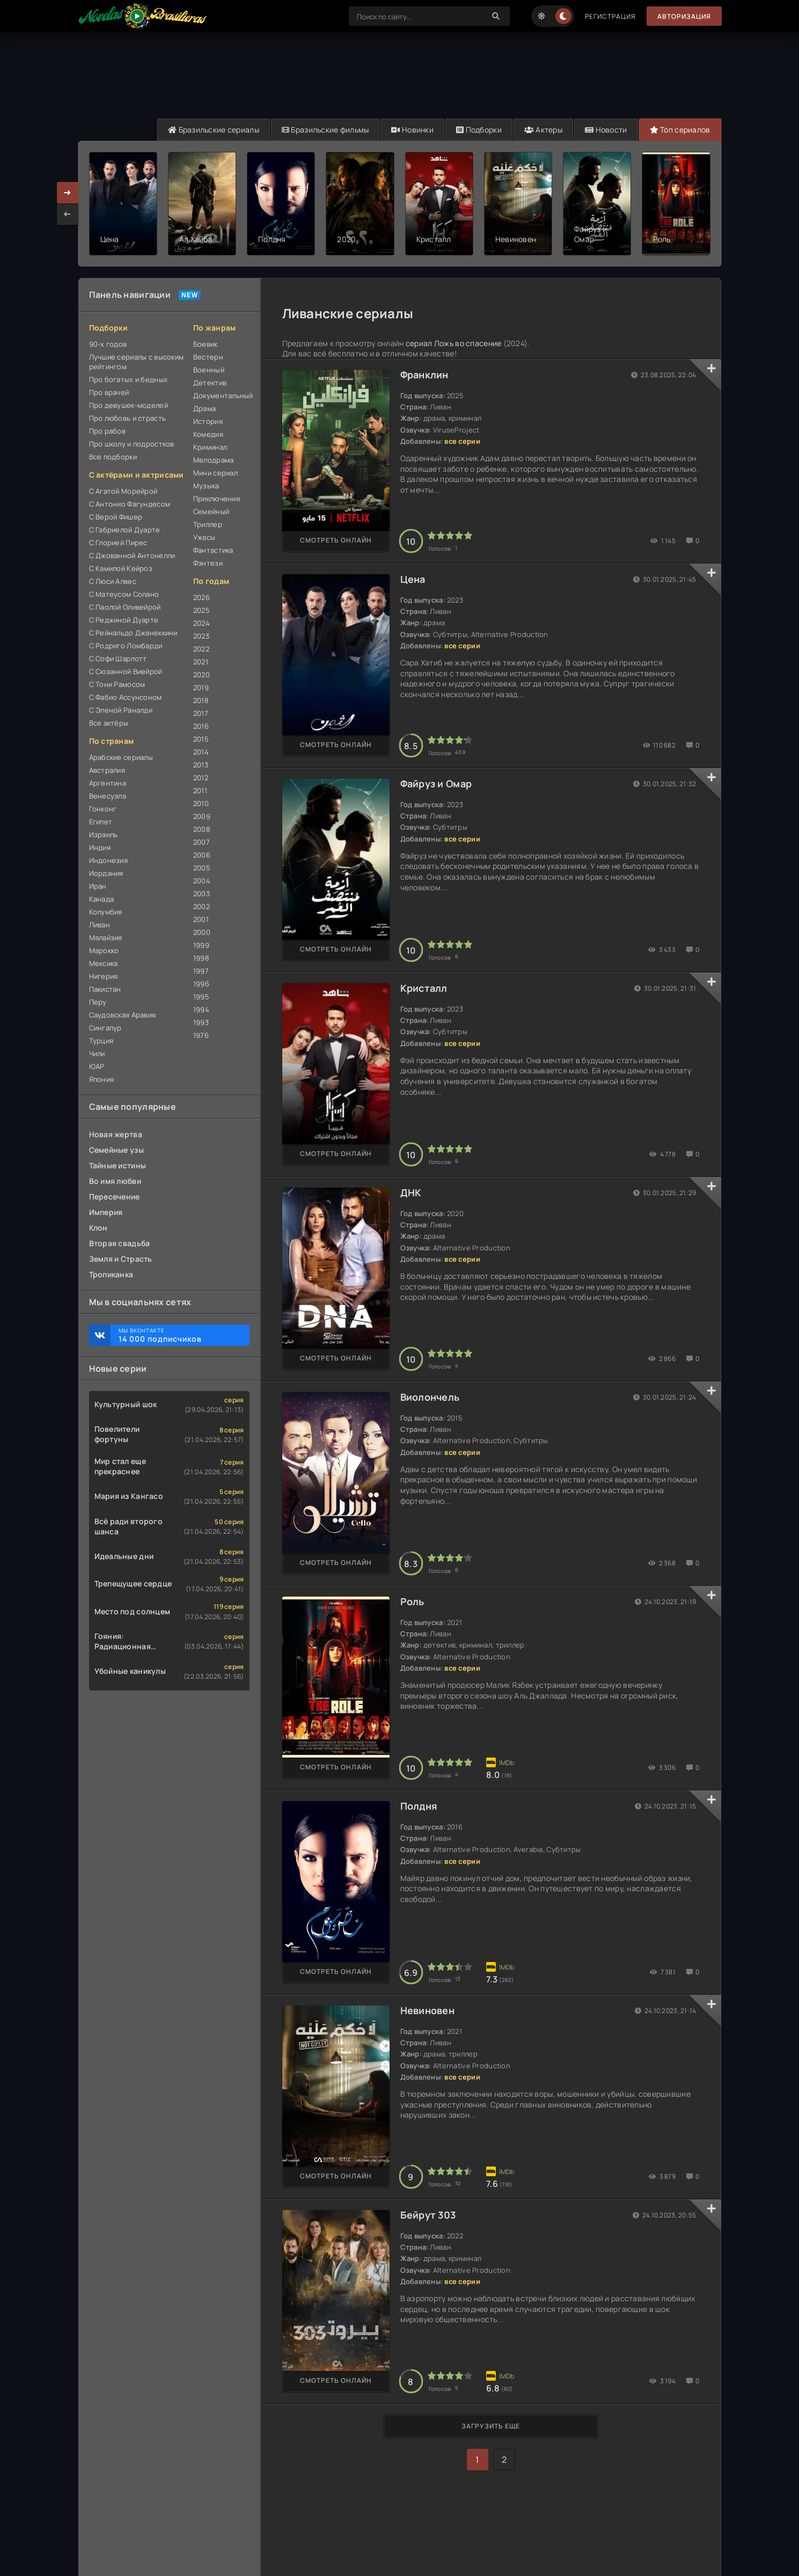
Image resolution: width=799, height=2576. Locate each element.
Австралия (107, 770)
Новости (606, 130)
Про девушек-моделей (128, 405)
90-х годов (108, 344)
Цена (413, 579)
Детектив (209, 382)
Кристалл (424, 988)
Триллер (207, 524)
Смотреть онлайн (336, 540)
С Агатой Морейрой (123, 491)
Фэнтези (208, 563)
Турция (101, 1040)
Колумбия (105, 912)
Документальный (221, 395)
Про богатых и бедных (128, 379)
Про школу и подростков (131, 444)
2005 (201, 868)
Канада (101, 899)
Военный (208, 370)
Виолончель (430, 1397)
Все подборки (113, 457)
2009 (201, 816)
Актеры (543, 130)
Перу (98, 1002)
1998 (201, 958)
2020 (201, 674)
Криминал (210, 447)
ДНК (411, 1192)
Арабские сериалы (121, 757)
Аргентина (108, 783)
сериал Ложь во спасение (453, 343)
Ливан (99, 925)
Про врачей (109, 392)
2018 (201, 700)
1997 (201, 971)
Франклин (424, 374)
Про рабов (107, 431)
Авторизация (684, 16)
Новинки (412, 130)
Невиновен (427, 2010)
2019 (201, 687)
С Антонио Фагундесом (130, 504)
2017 (200, 713)
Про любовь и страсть (127, 418)
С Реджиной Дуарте (124, 620)
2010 (201, 803)
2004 (201, 880)
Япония (101, 1079)
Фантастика (213, 550)
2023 (201, 636)
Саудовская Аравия (122, 1015)
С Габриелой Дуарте (124, 530)
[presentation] (67, 214)
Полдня (419, 1805)
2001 (201, 919)
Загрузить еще (490, 2426)
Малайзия (105, 937)
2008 (201, 829)
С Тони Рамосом (117, 684)
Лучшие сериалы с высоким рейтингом (136, 361)
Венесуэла (108, 796)
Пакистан (105, 989)
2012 (200, 777)
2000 (201, 932)
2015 (201, 739)
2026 (201, 597)
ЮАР (97, 1066)
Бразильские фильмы (325, 130)
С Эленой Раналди (120, 710)
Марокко (104, 950)
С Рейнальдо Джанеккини (133, 633)
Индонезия (108, 860)
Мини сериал (215, 473)
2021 (200, 662)
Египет (101, 821)
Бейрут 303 (428, 2214)
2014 (201, 752)
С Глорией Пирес (118, 542)
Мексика (103, 963)
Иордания (106, 873)
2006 (201, 855)
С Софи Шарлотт (118, 658)
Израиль (103, 834)
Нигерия (103, 976)
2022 (201, 649)
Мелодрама (213, 460)
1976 (201, 1035)
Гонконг (103, 809)
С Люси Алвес (112, 581)
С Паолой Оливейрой (125, 607)
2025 (201, 610)
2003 (201, 893)
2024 (201, 623)
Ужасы (204, 537)
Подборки (479, 130)
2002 (201, 906)
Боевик (205, 344)
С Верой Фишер (116, 517)
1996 (201, 984)
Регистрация (610, 16)
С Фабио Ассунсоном (125, 697)
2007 (201, 842)
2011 (200, 790)
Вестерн (208, 357)
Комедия (208, 434)
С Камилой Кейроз (120, 568)
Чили (97, 1053)
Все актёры (109, 723)
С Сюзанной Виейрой (126, 671)
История (208, 421)
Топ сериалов (680, 130)
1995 (201, 996)
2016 (201, 726)
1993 (201, 1022)
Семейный (211, 511)
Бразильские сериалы (213, 130)
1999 (201, 945)
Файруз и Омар (436, 783)
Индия (100, 847)
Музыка (206, 486)
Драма (204, 408)
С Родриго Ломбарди (126, 645)
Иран (98, 886)
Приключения (216, 498)
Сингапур (105, 1028)
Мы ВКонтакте (179, 1335)
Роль (412, 1601)
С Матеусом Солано (124, 594)
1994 (201, 1009)
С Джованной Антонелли (132, 555)
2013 (200, 765)
